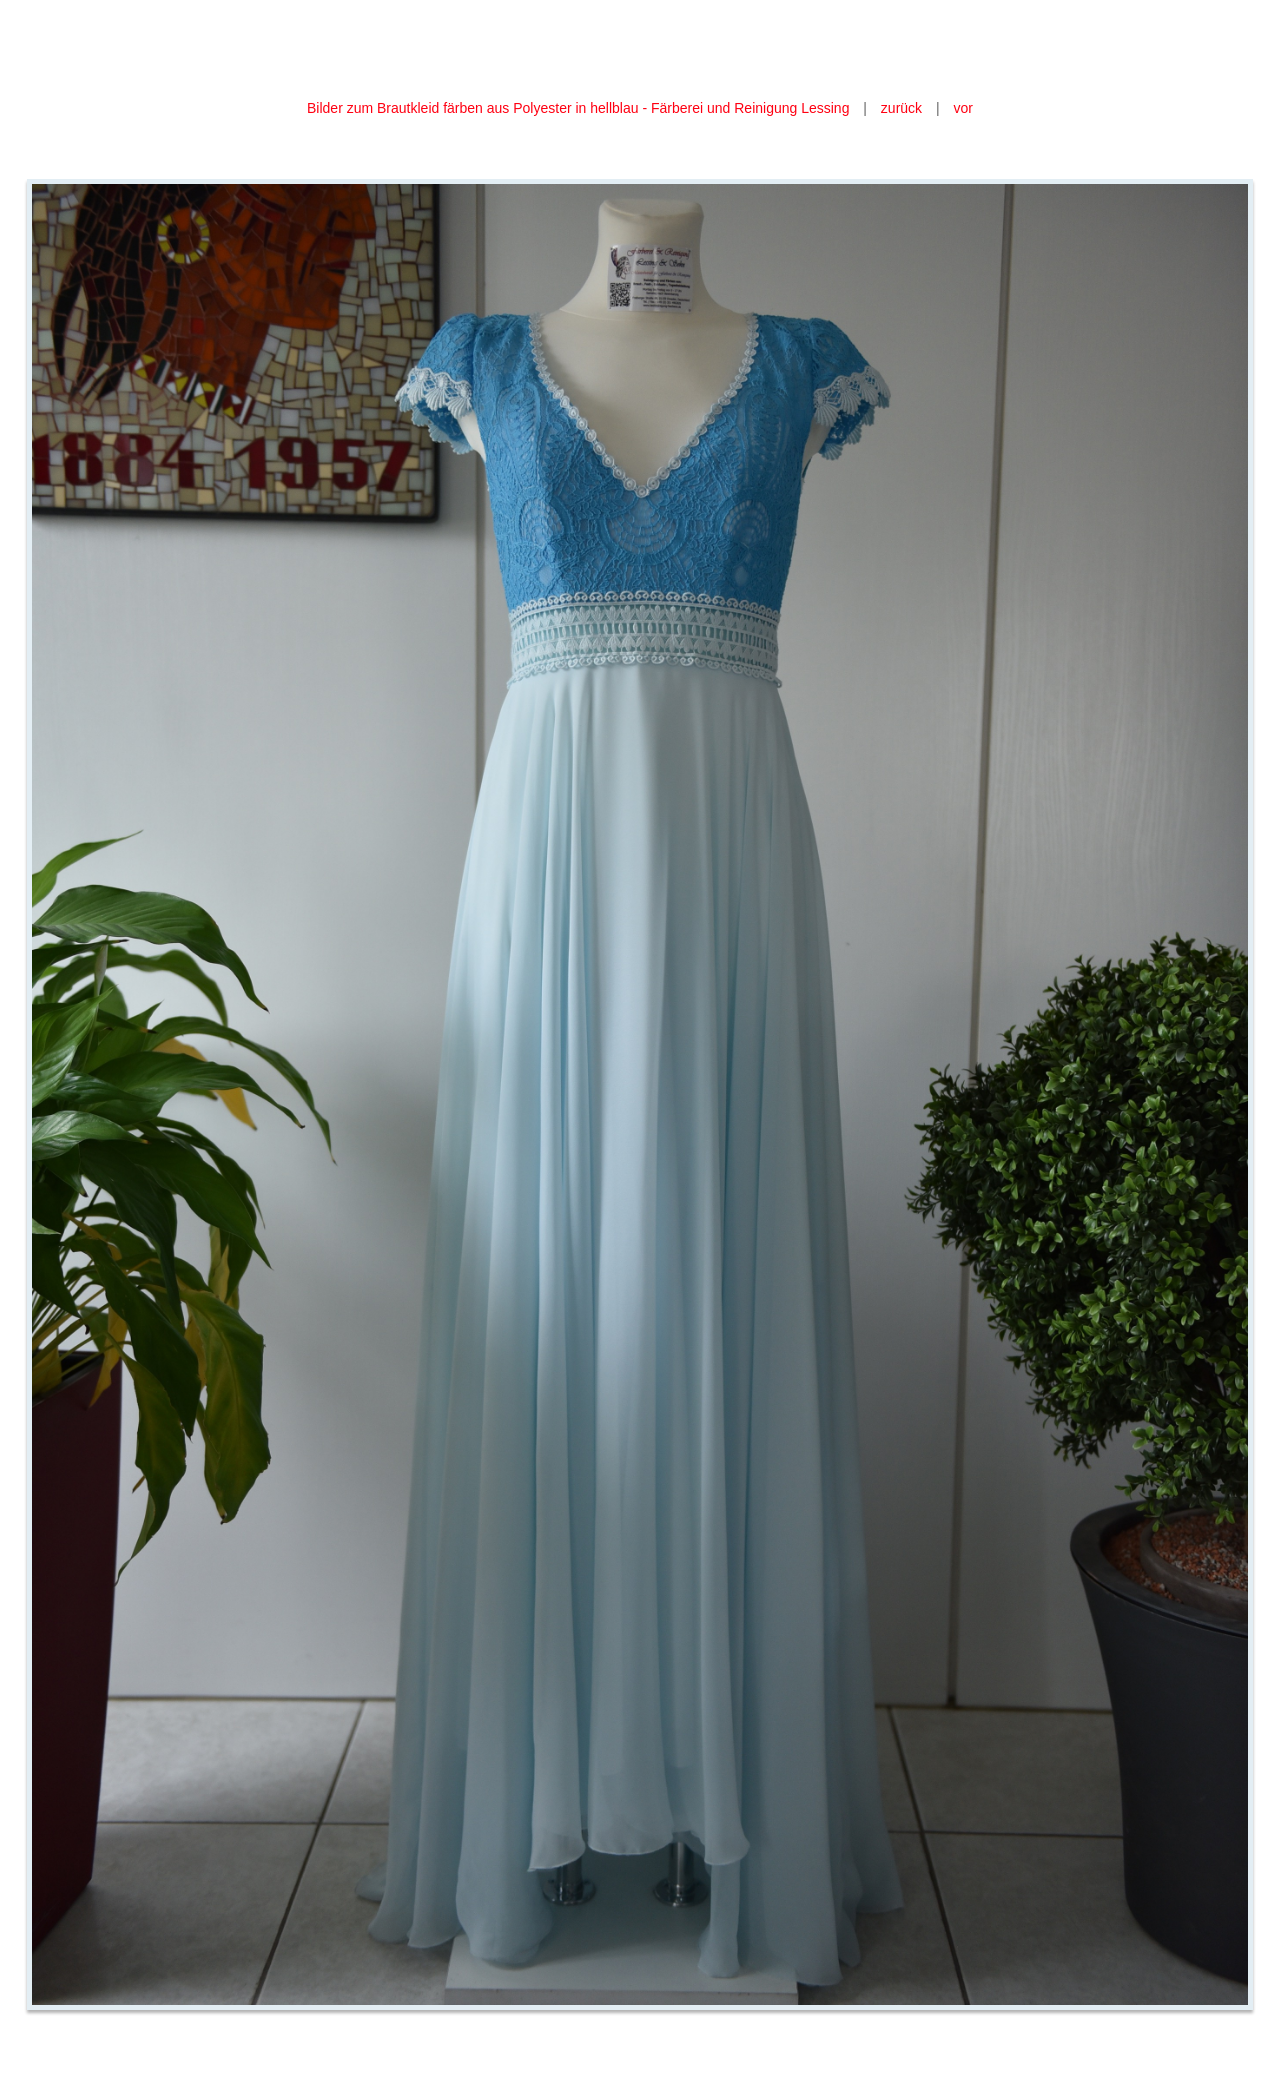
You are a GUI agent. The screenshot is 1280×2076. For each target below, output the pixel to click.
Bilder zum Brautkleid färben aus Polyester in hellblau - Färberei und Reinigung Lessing (580, 108)
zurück (901, 108)
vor (963, 108)
